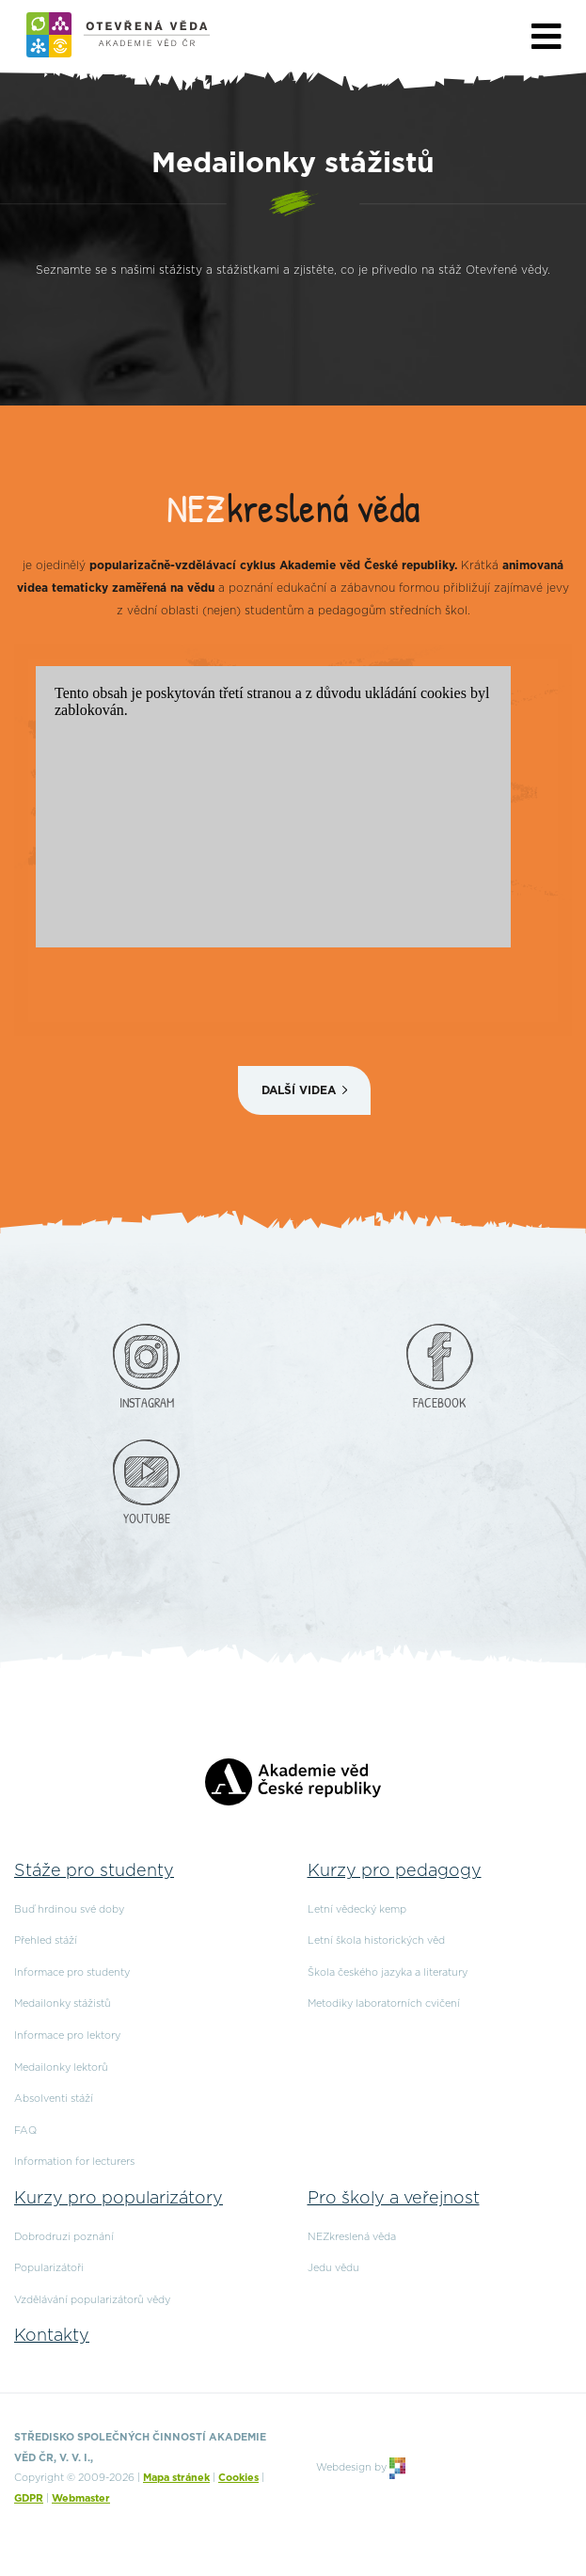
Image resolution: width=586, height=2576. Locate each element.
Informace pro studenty (72, 1972)
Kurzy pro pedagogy (395, 1871)
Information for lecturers (74, 2161)
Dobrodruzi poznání (64, 2237)
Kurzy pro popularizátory (118, 2198)
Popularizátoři (49, 2268)
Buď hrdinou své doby (69, 1909)
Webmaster (81, 2498)
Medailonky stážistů (62, 2003)
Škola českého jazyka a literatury (387, 1972)
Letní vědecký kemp (357, 1909)
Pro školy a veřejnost (394, 2198)
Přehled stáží (45, 1940)
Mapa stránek (176, 2478)
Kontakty (51, 2336)
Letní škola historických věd (376, 1940)
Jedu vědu (333, 2268)
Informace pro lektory (67, 2035)
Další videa (298, 1090)
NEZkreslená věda (352, 2237)
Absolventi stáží (53, 2098)
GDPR (28, 2498)
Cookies (238, 2478)
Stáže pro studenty (94, 1871)
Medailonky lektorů (61, 2067)
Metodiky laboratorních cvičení (384, 2003)
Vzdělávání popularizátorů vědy (92, 2300)
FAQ (25, 2130)
